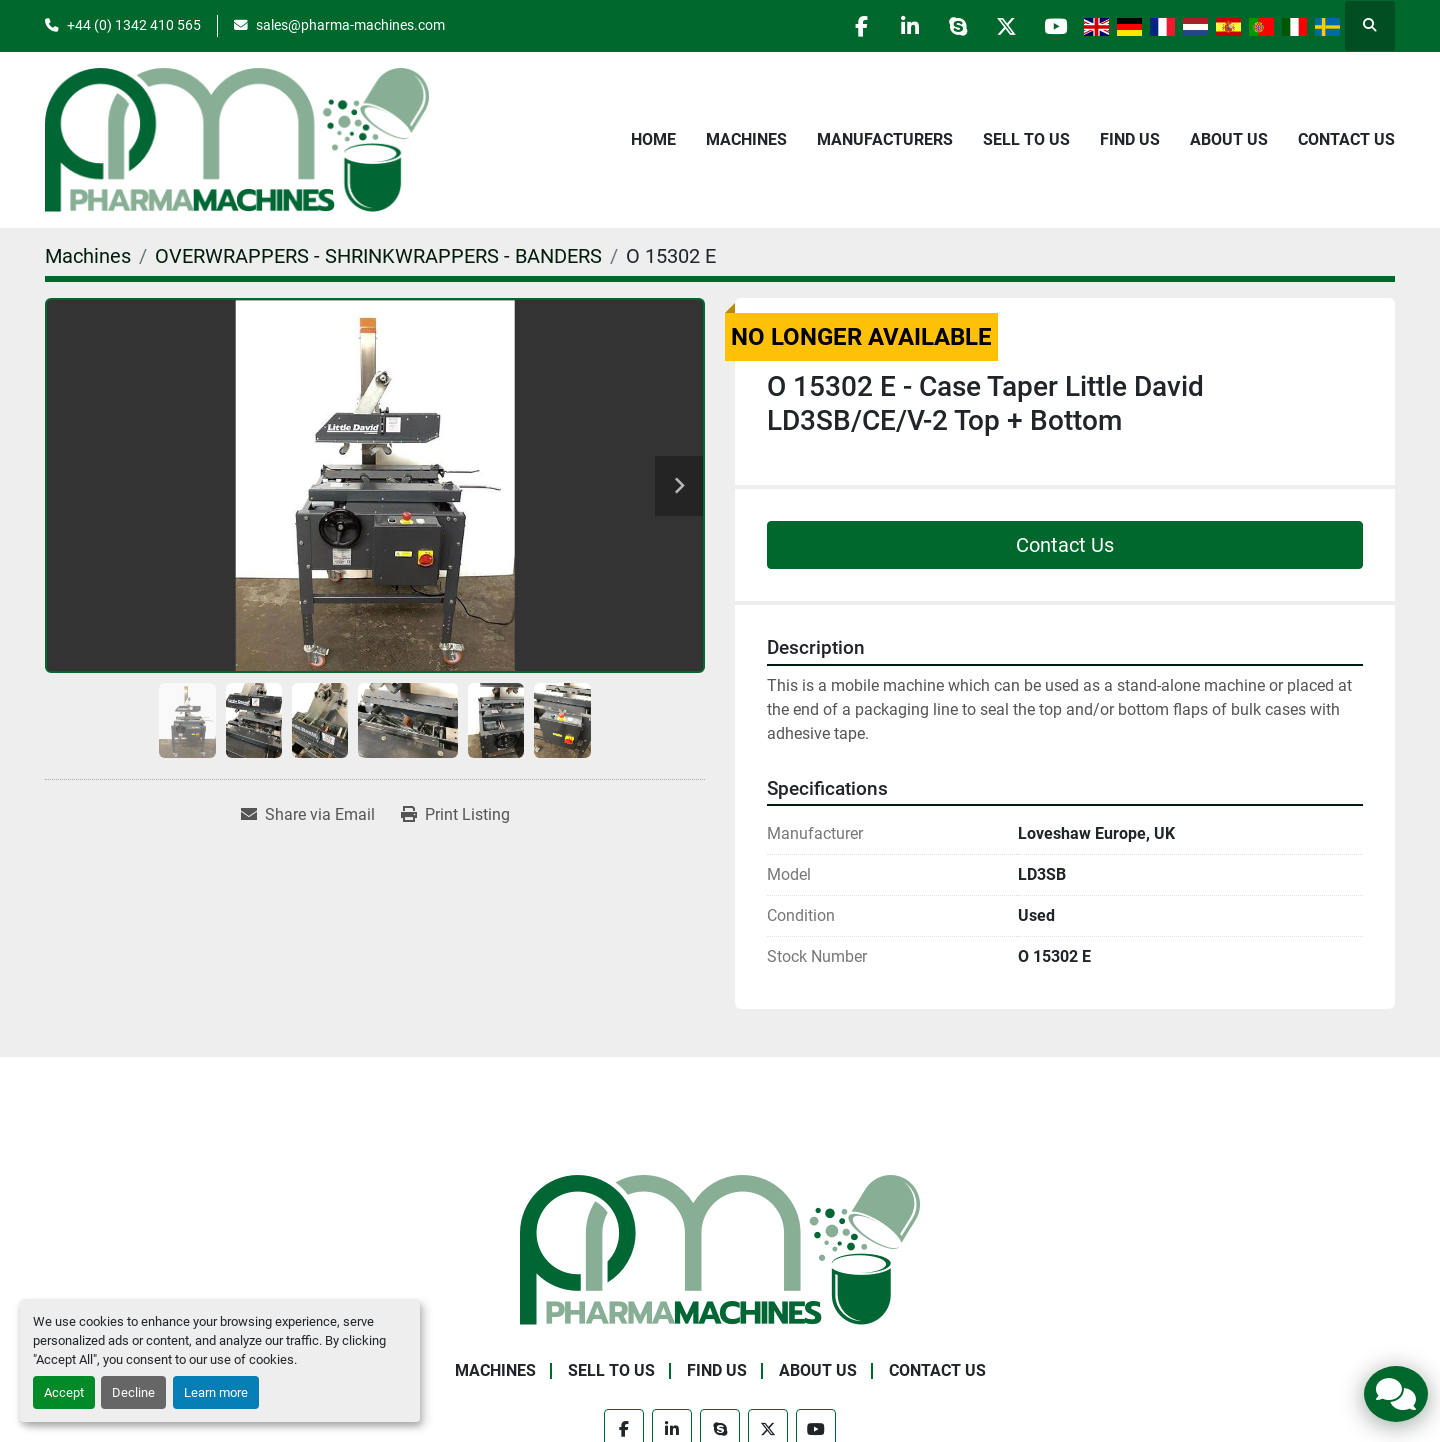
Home (653, 139)
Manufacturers (885, 139)
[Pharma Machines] (720, 1248)
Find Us (1130, 139)
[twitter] (1003, 26)
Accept (64, 1392)
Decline (133, 1392)
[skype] (952, 26)
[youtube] (1054, 26)
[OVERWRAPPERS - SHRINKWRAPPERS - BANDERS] (378, 256)
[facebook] (850, 26)
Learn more (216, 1392)
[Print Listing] (455, 815)
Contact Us (1346, 139)
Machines (746, 139)
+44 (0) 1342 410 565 (134, 25)
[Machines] (88, 256)
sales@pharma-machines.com (350, 25)
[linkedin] (901, 26)
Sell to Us (1026, 139)
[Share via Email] (308, 815)
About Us (1229, 139)
